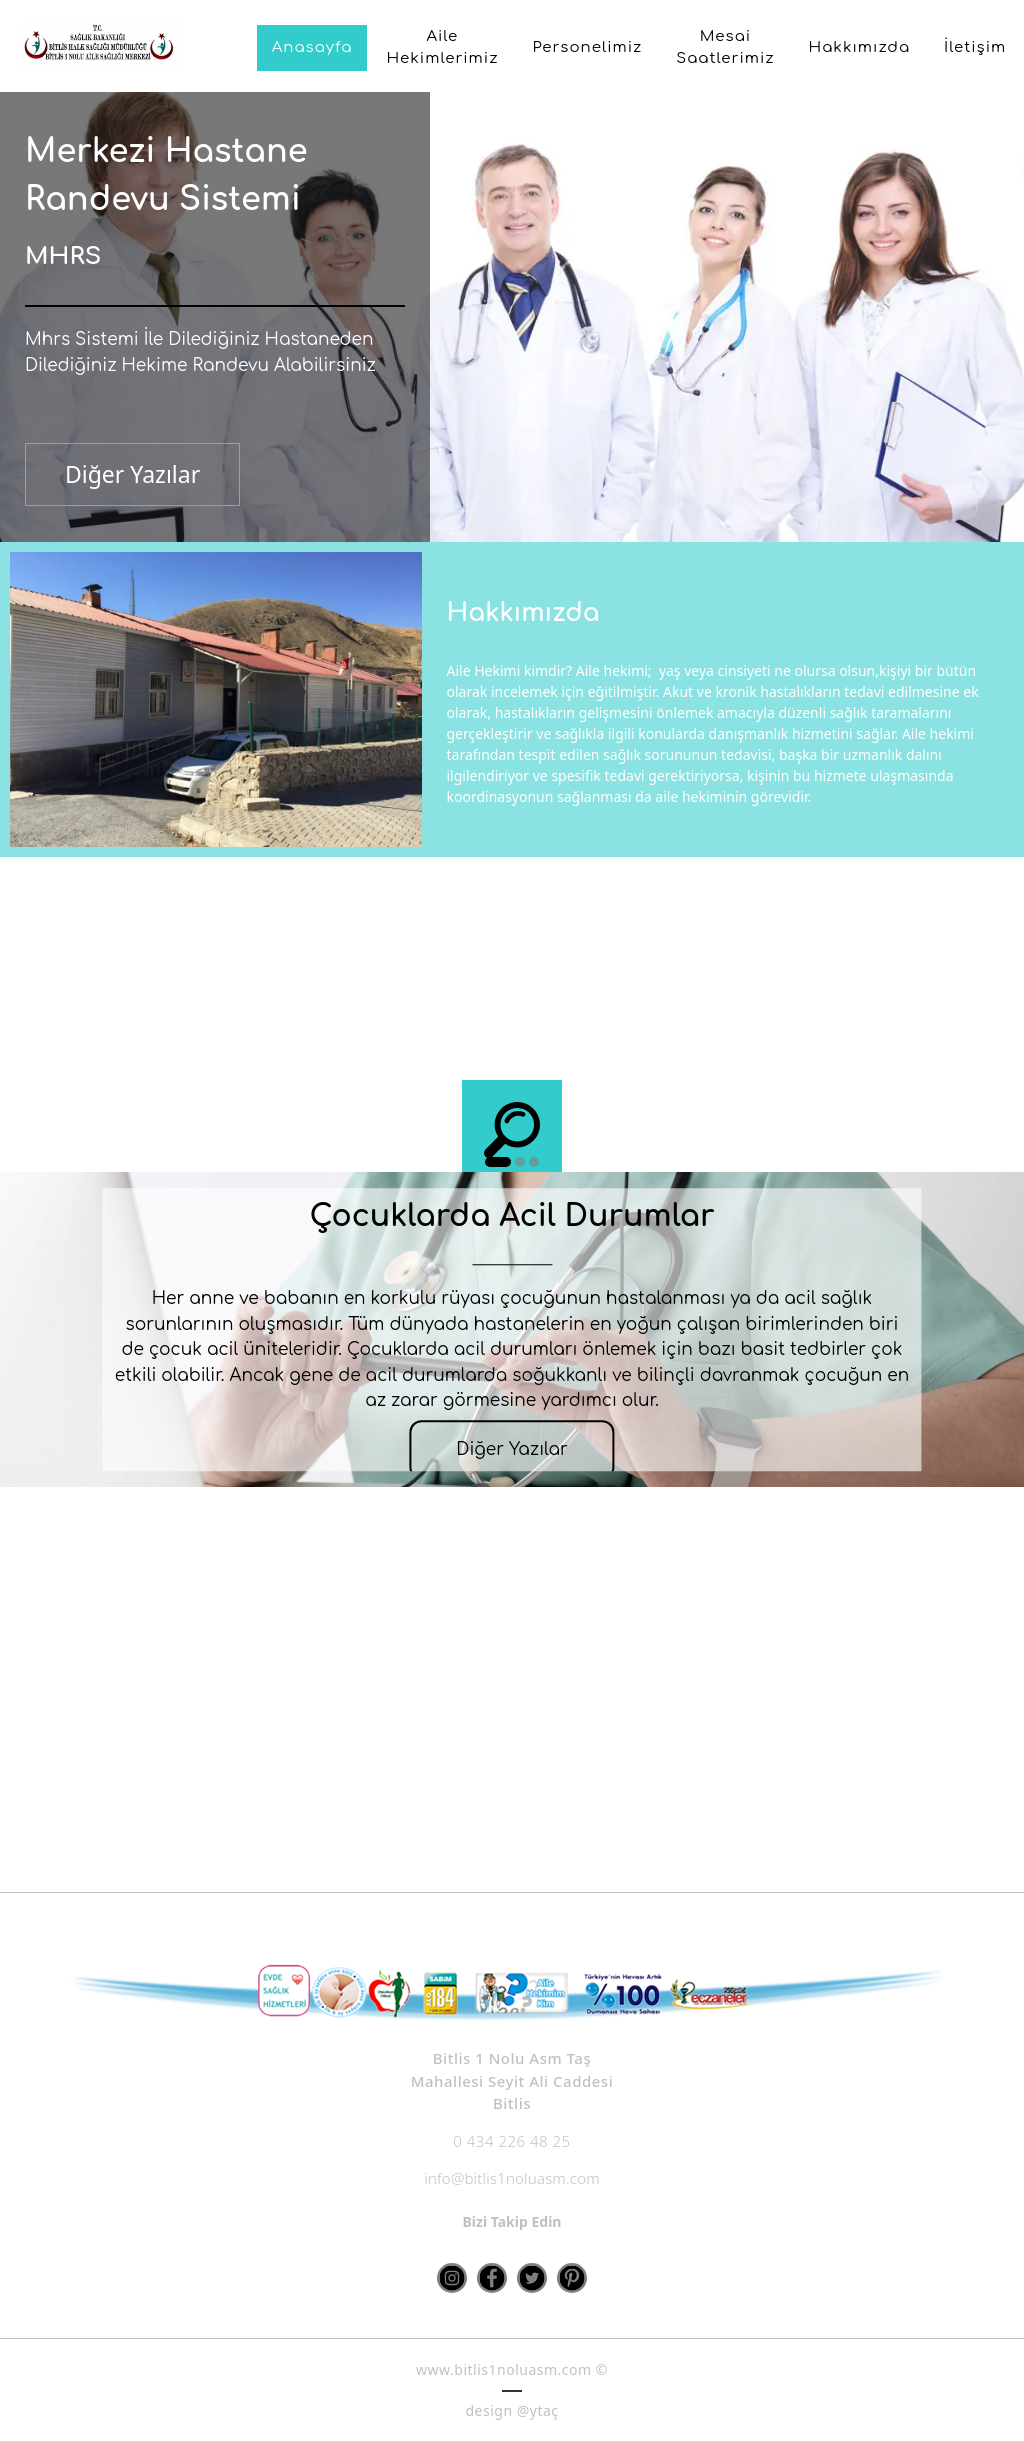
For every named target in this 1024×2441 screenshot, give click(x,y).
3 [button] (534, 1162)
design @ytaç (511, 2410)
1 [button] (498, 1162)
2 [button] (520, 1162)
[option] (512, 1037)
